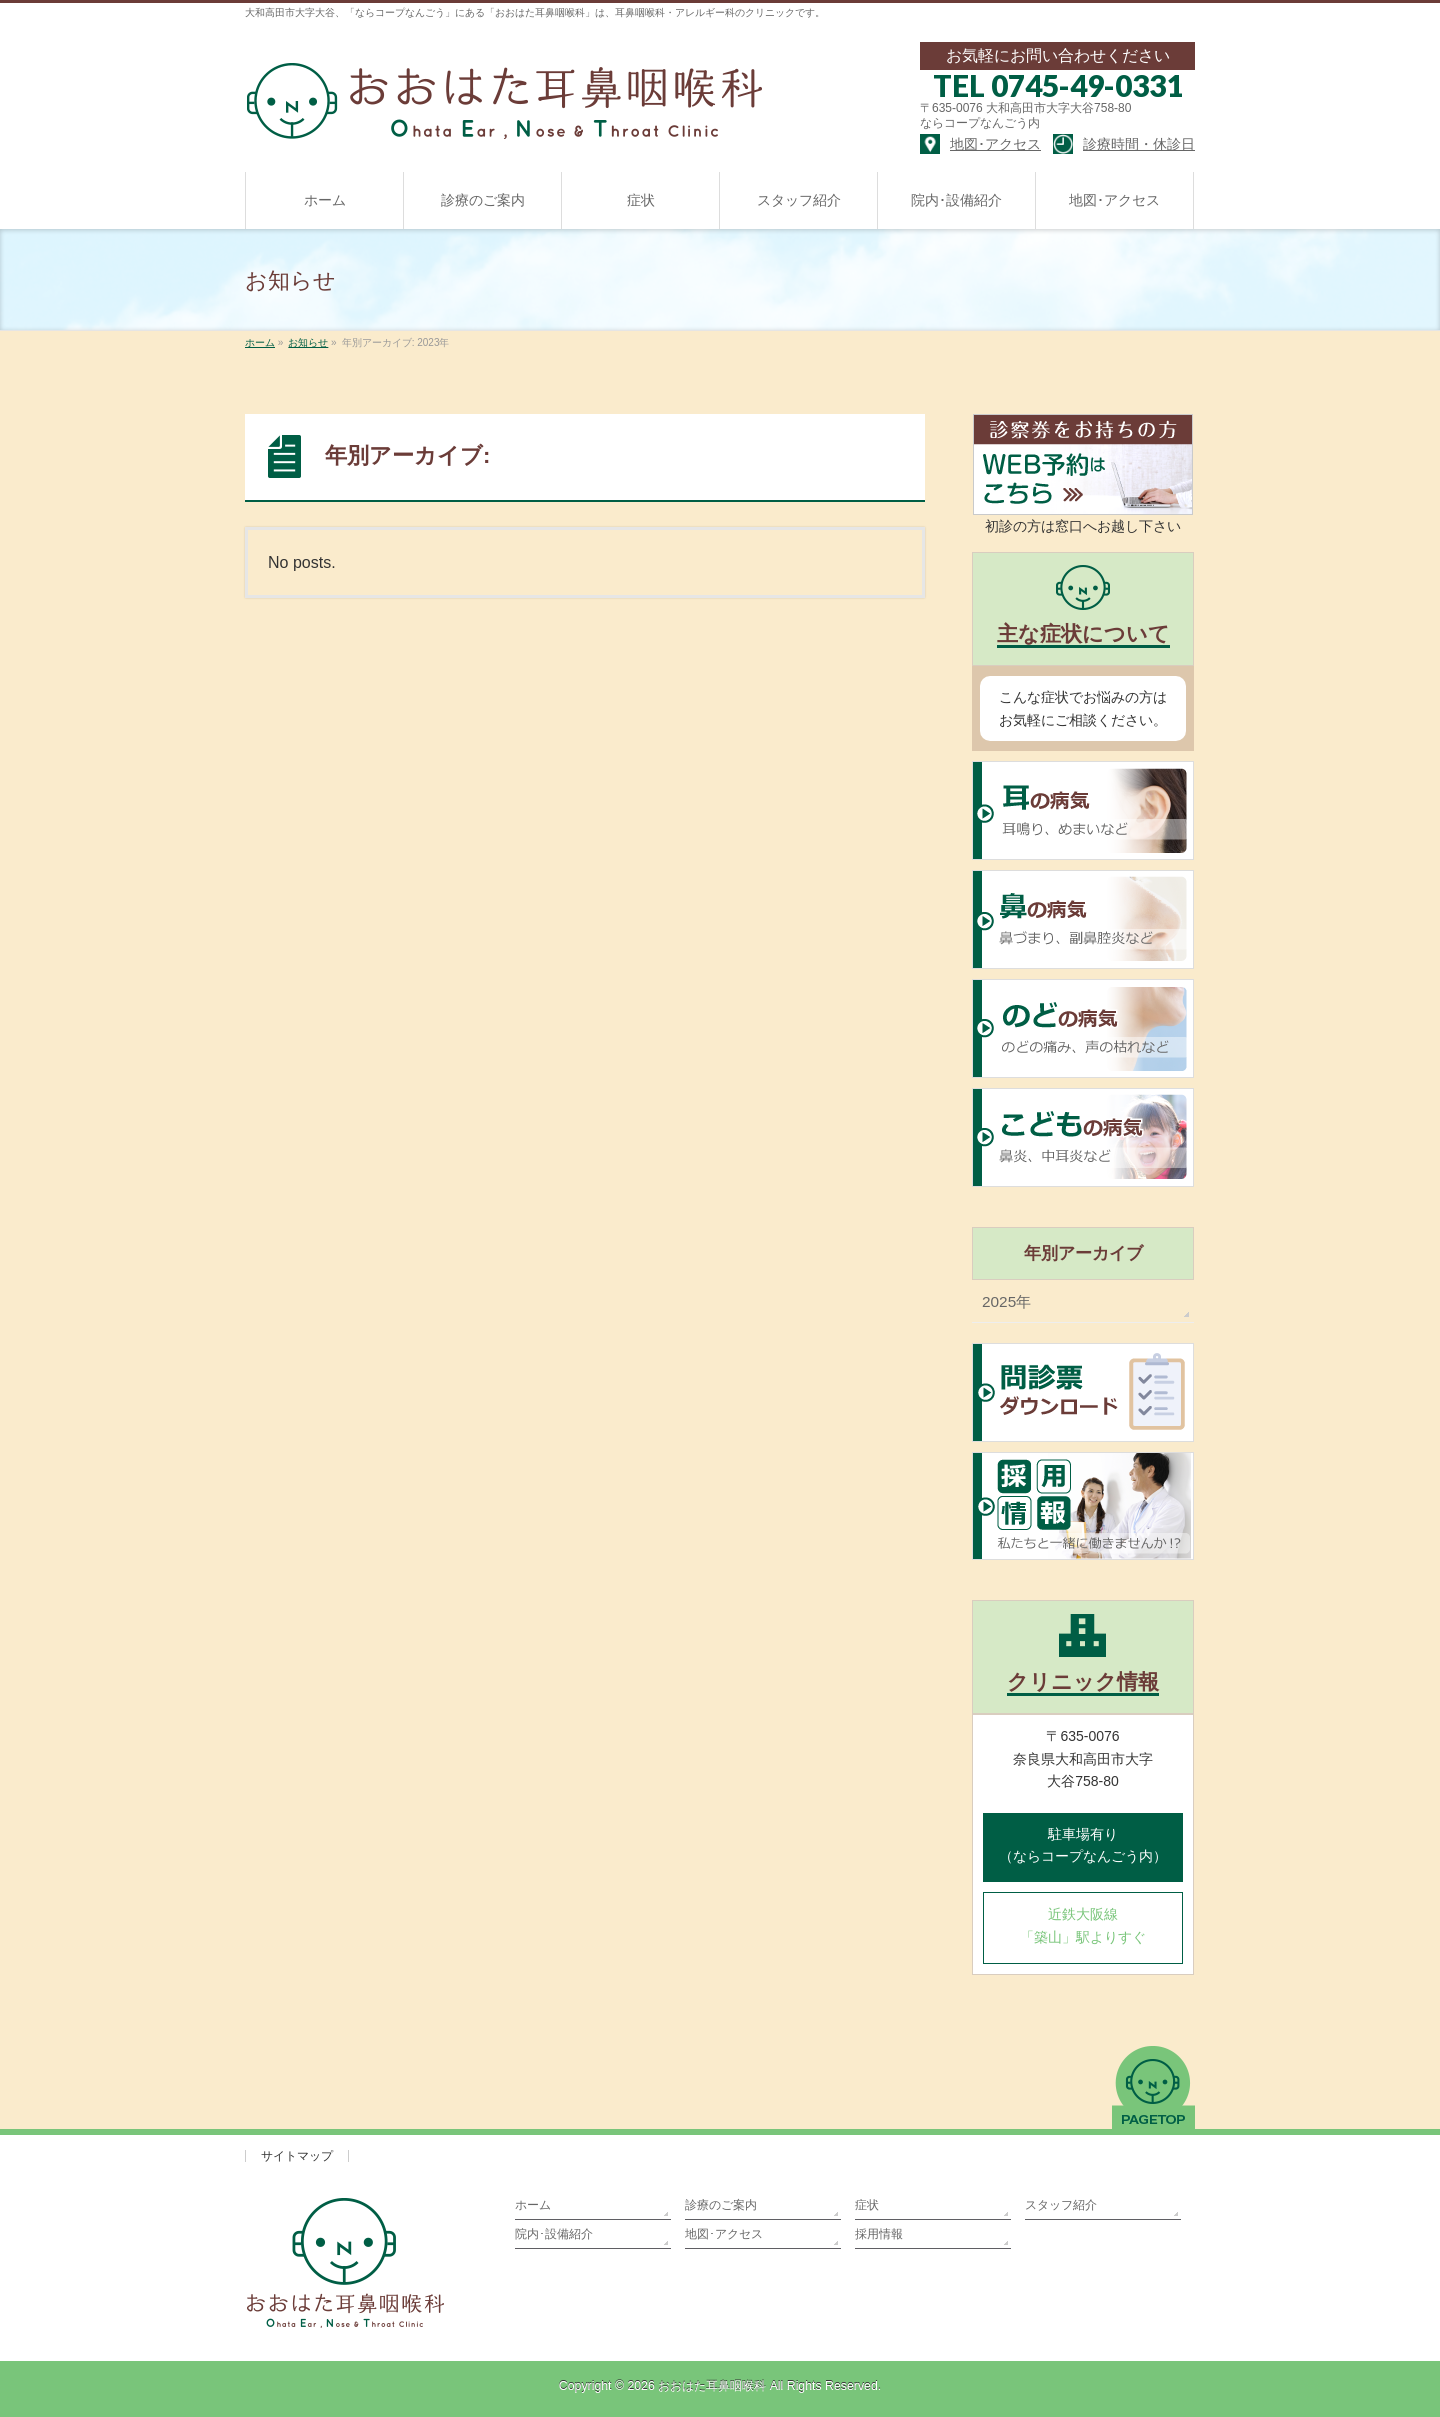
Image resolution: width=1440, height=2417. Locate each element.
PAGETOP (1153, 2087)
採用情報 (879, 2234)
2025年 (1006, 1301)
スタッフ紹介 (1061, 2205)
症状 (867, 2205)
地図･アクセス (724, 2234)
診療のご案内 (721, 2205)
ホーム (533, 2205)
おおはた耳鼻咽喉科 (712, 2386)
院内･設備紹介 (554, 2234)
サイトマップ (297, 2156)
